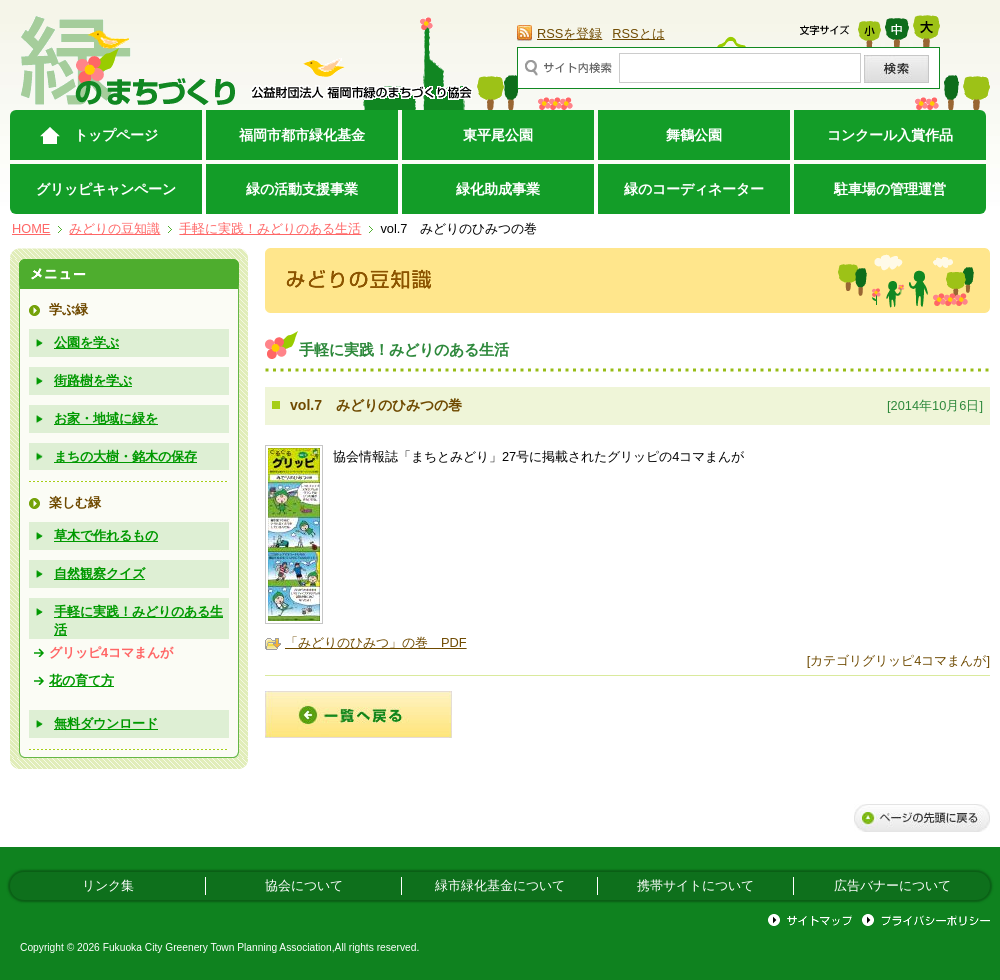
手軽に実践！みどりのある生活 (270, 228)
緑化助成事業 (498, 189)
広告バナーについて (892, 885)
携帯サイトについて (695, 885)
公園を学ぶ (86, 342)
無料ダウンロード (106, 723)
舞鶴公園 (694, 135)
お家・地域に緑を (106, 418)
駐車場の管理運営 (890, 189)
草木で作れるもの (106, 535)
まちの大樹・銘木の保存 (125, 456)
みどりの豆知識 (114, 228)
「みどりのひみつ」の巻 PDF (376, 642)
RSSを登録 (569, 33)
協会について (304, 885)
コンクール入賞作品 (890, 135)
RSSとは (638, 33)
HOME (31, 228)
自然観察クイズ (99, 573)
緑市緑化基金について (500, 885)
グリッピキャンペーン (106, 189)
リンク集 (108, 885)
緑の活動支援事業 (302, 189)
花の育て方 (81, 680)
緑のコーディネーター (694, 189)
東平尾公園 (498, 135)
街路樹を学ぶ (93, 380)
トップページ (116, 135)
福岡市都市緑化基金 (302, 135)
